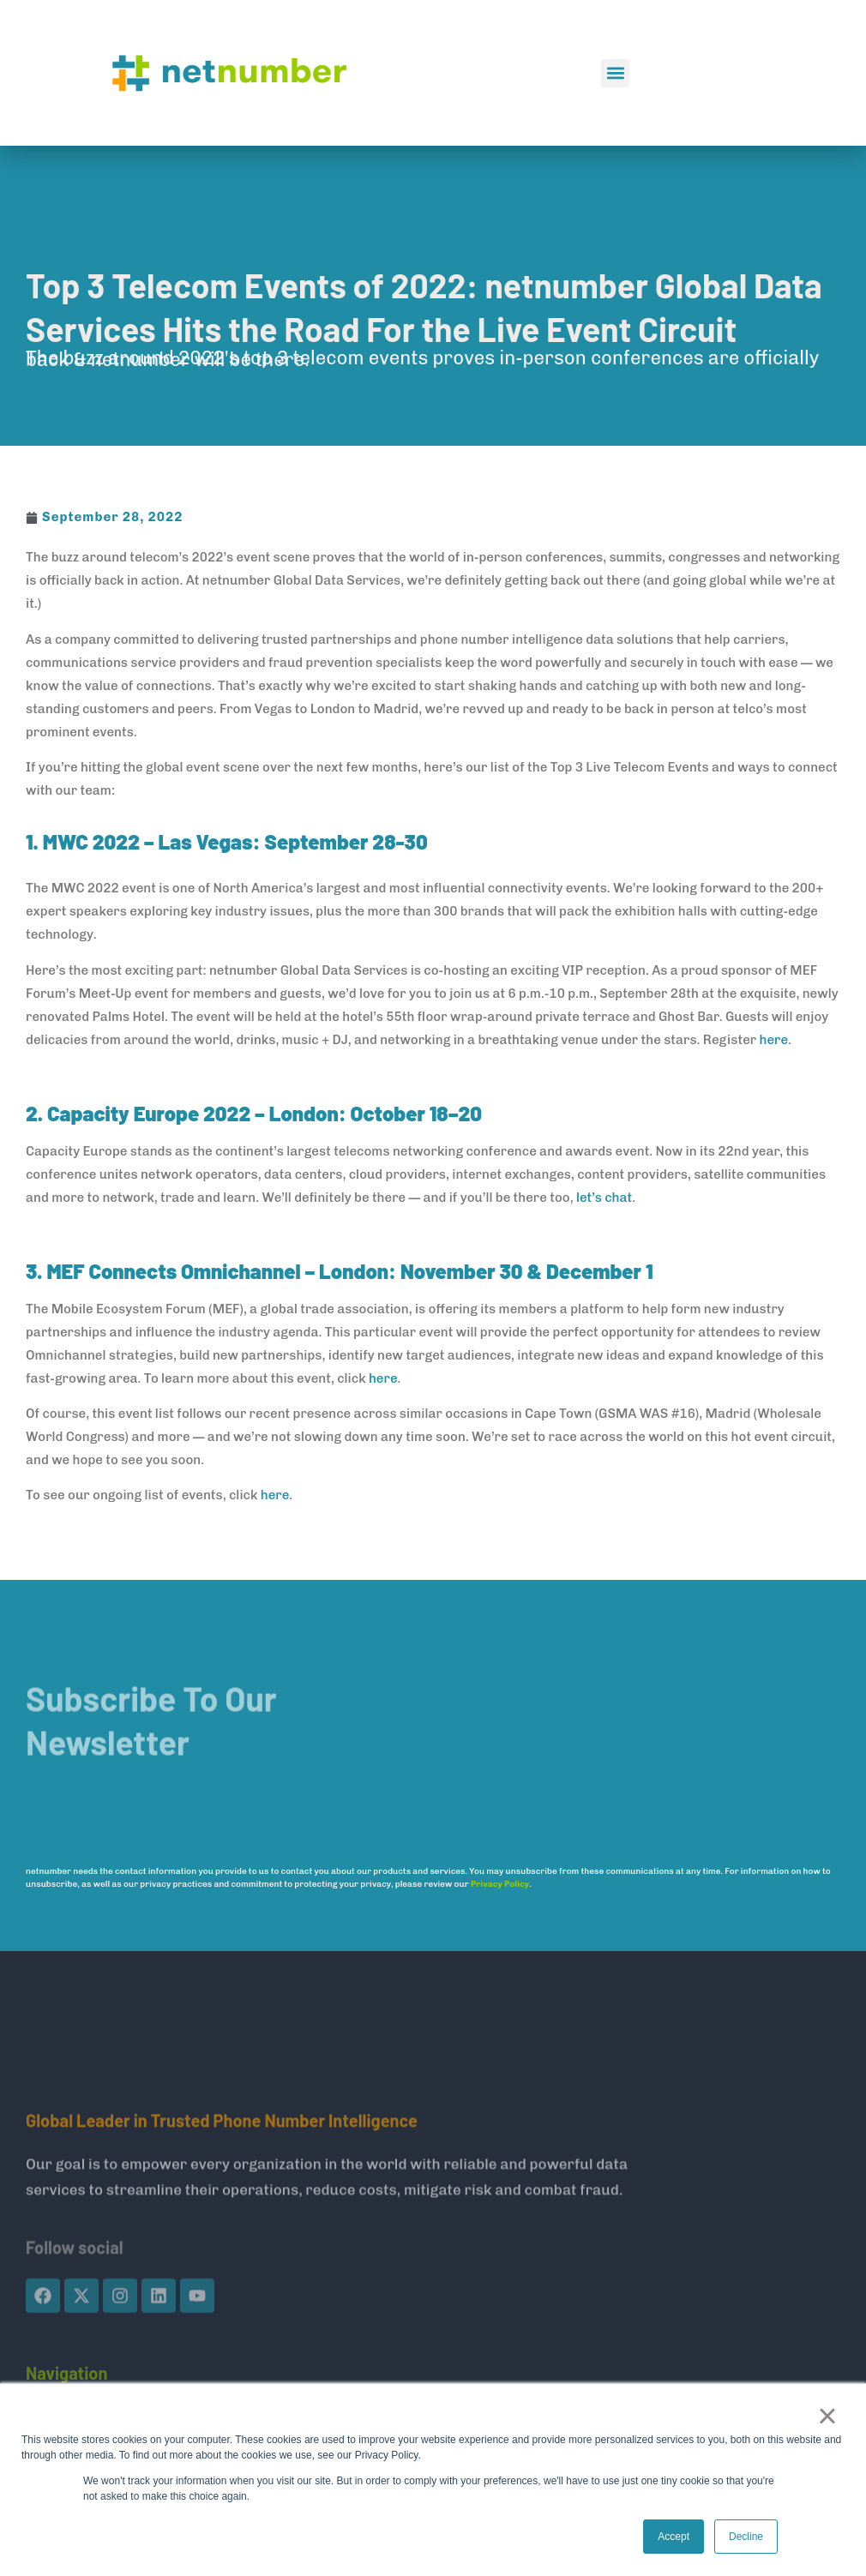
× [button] (827, 2415)
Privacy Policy (500, 1884)
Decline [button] (746, 2537)
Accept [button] (673, 2537)
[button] (615, 73)
